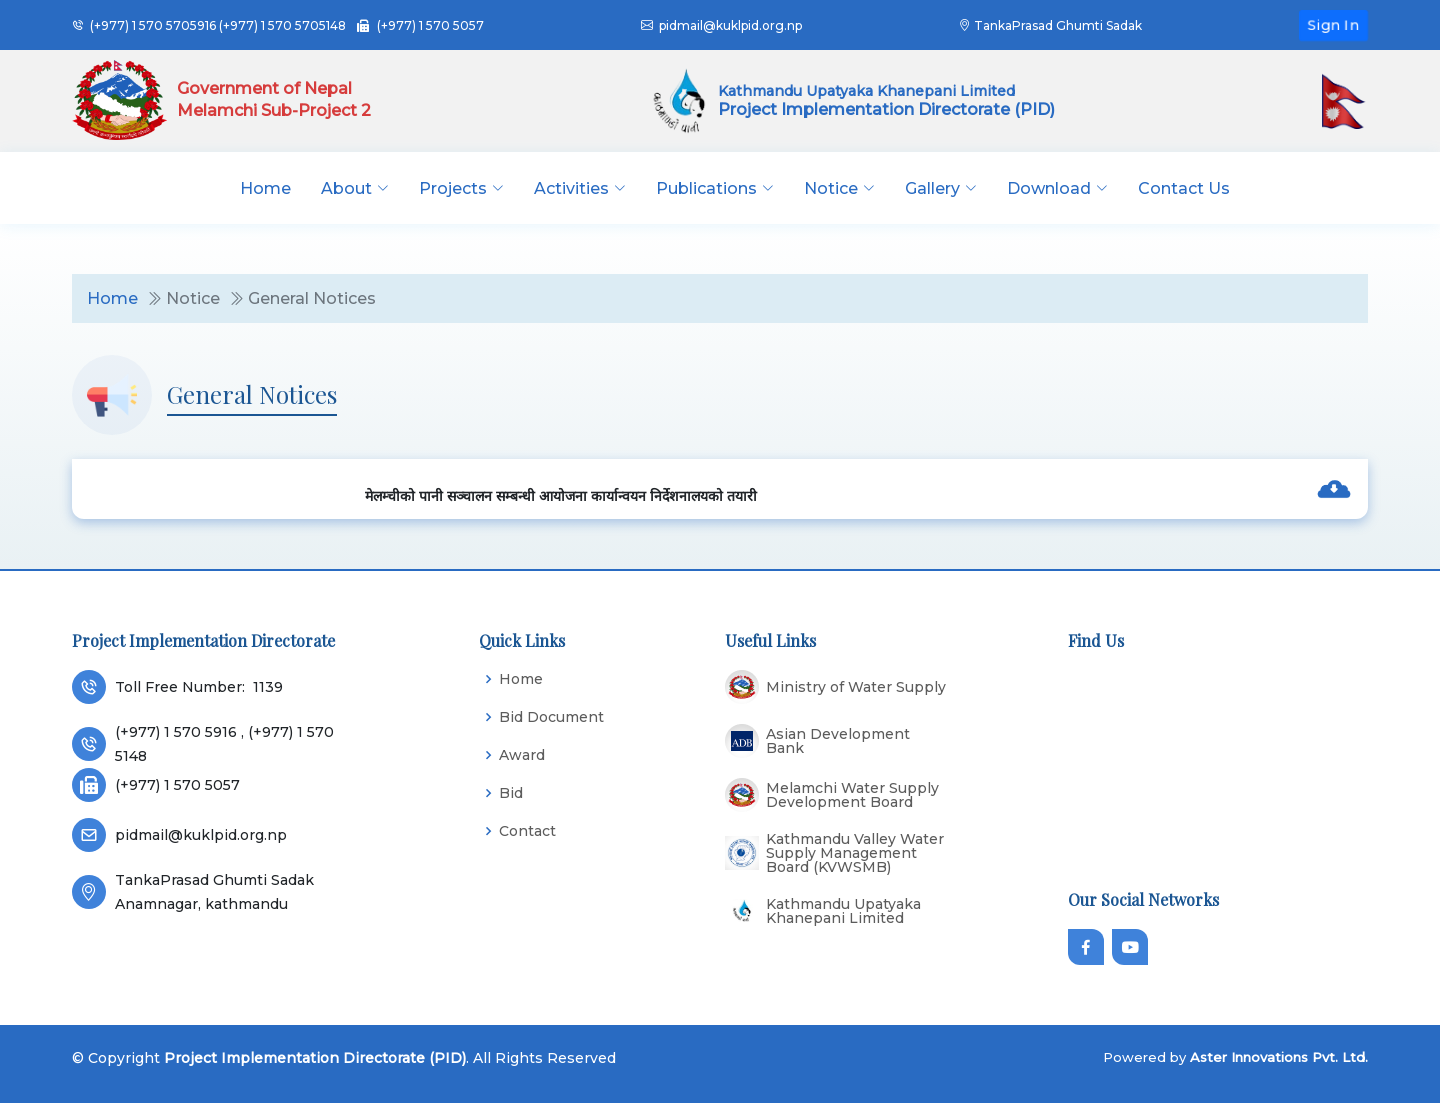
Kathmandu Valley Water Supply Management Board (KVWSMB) (855, 853)
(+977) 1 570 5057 (430, 25)
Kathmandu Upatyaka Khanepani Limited (843, 911)
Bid (511, 793)
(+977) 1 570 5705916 (153, 25)
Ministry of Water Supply (856, 687)
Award (522, 755)
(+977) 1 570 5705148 (282, 25)
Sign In (1333, 24)
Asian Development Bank (838, 741)
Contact (527, 831)
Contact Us (1184, 188)
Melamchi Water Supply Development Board (852, 795)
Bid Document (551, 717)
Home (265, 188)
